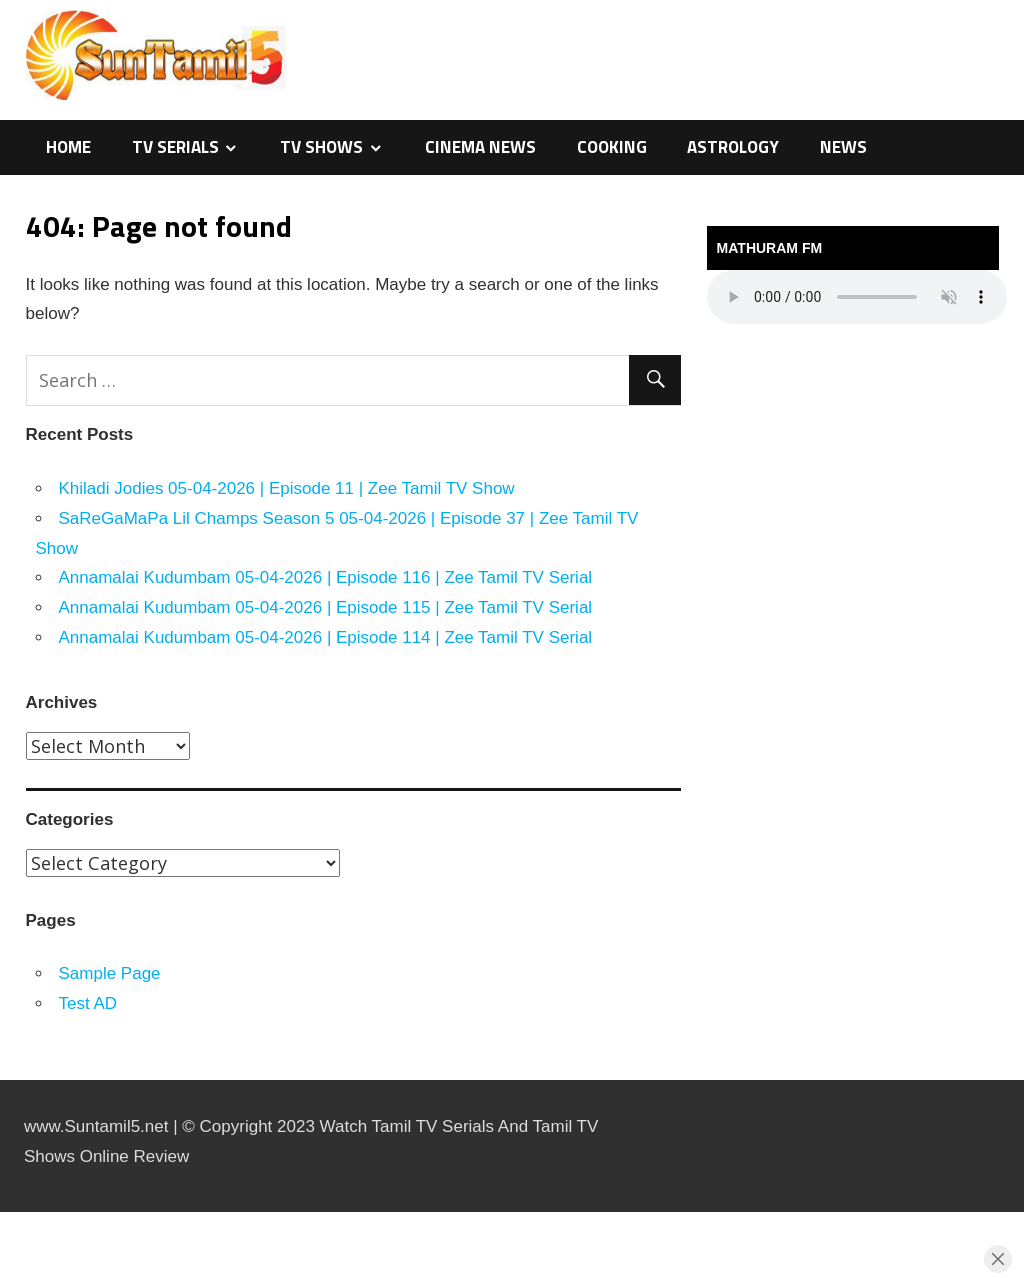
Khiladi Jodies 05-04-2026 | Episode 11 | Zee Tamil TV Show (287, 488)
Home (68, 147)
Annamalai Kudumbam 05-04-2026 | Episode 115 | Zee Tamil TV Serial (326, 607)
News (843, 147)
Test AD (88, 1003)
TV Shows (321, 147)
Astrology (733, 147)
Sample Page (110, 973)
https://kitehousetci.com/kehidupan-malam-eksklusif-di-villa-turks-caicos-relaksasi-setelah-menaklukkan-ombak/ (33, 1212)
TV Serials (175, 147)
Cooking (612, 147)
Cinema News (480, 147)
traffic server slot (5, 1275)
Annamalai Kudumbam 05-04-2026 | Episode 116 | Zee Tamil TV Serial (326, 577)
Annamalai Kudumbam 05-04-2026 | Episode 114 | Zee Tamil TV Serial (326, 637)
